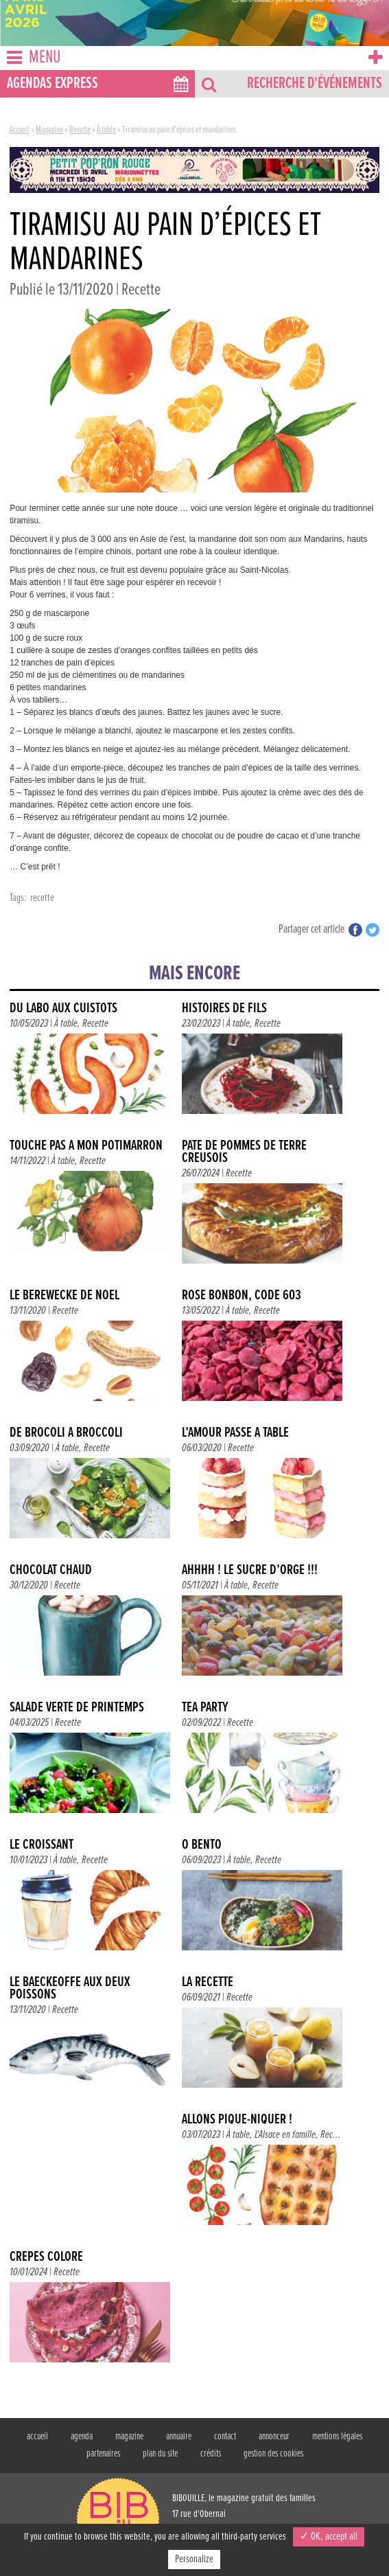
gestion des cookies (273, 2454)
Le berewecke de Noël (64, 1295)
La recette (207, 1982)
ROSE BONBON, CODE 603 (241, 1295)
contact (225, 2436)
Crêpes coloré (46, 2257)
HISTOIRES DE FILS (224, 1008)
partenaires (103, 2454)
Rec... (330, 2135)
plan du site (160, 2454)
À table (106, 130)
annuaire (178, 2436)
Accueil (20, 130)
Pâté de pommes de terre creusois (244, 1152)
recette (42, 898)
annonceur (274, 2436)
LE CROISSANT (41, 1845)
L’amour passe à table (235, 1433)
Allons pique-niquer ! (237, 2119)
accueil (37, 2436)
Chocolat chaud (51, 1570)
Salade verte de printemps (77, 1707)
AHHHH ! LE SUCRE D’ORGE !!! (250, 1570)
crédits (210, 2454)
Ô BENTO (202, 1845)
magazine (129, 2436)
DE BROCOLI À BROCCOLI (66, 1433)
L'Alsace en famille (285, 2135)
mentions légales (337, 2436)
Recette (80, 130)
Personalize (194, 2559)
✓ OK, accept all (328, 2536)
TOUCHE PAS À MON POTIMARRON (86, 1146)
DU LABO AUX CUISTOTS (63, 1008)
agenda (82, 2436)
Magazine (49, 130)
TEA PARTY (205, 1707)
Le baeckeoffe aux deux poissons (70, 1988)
